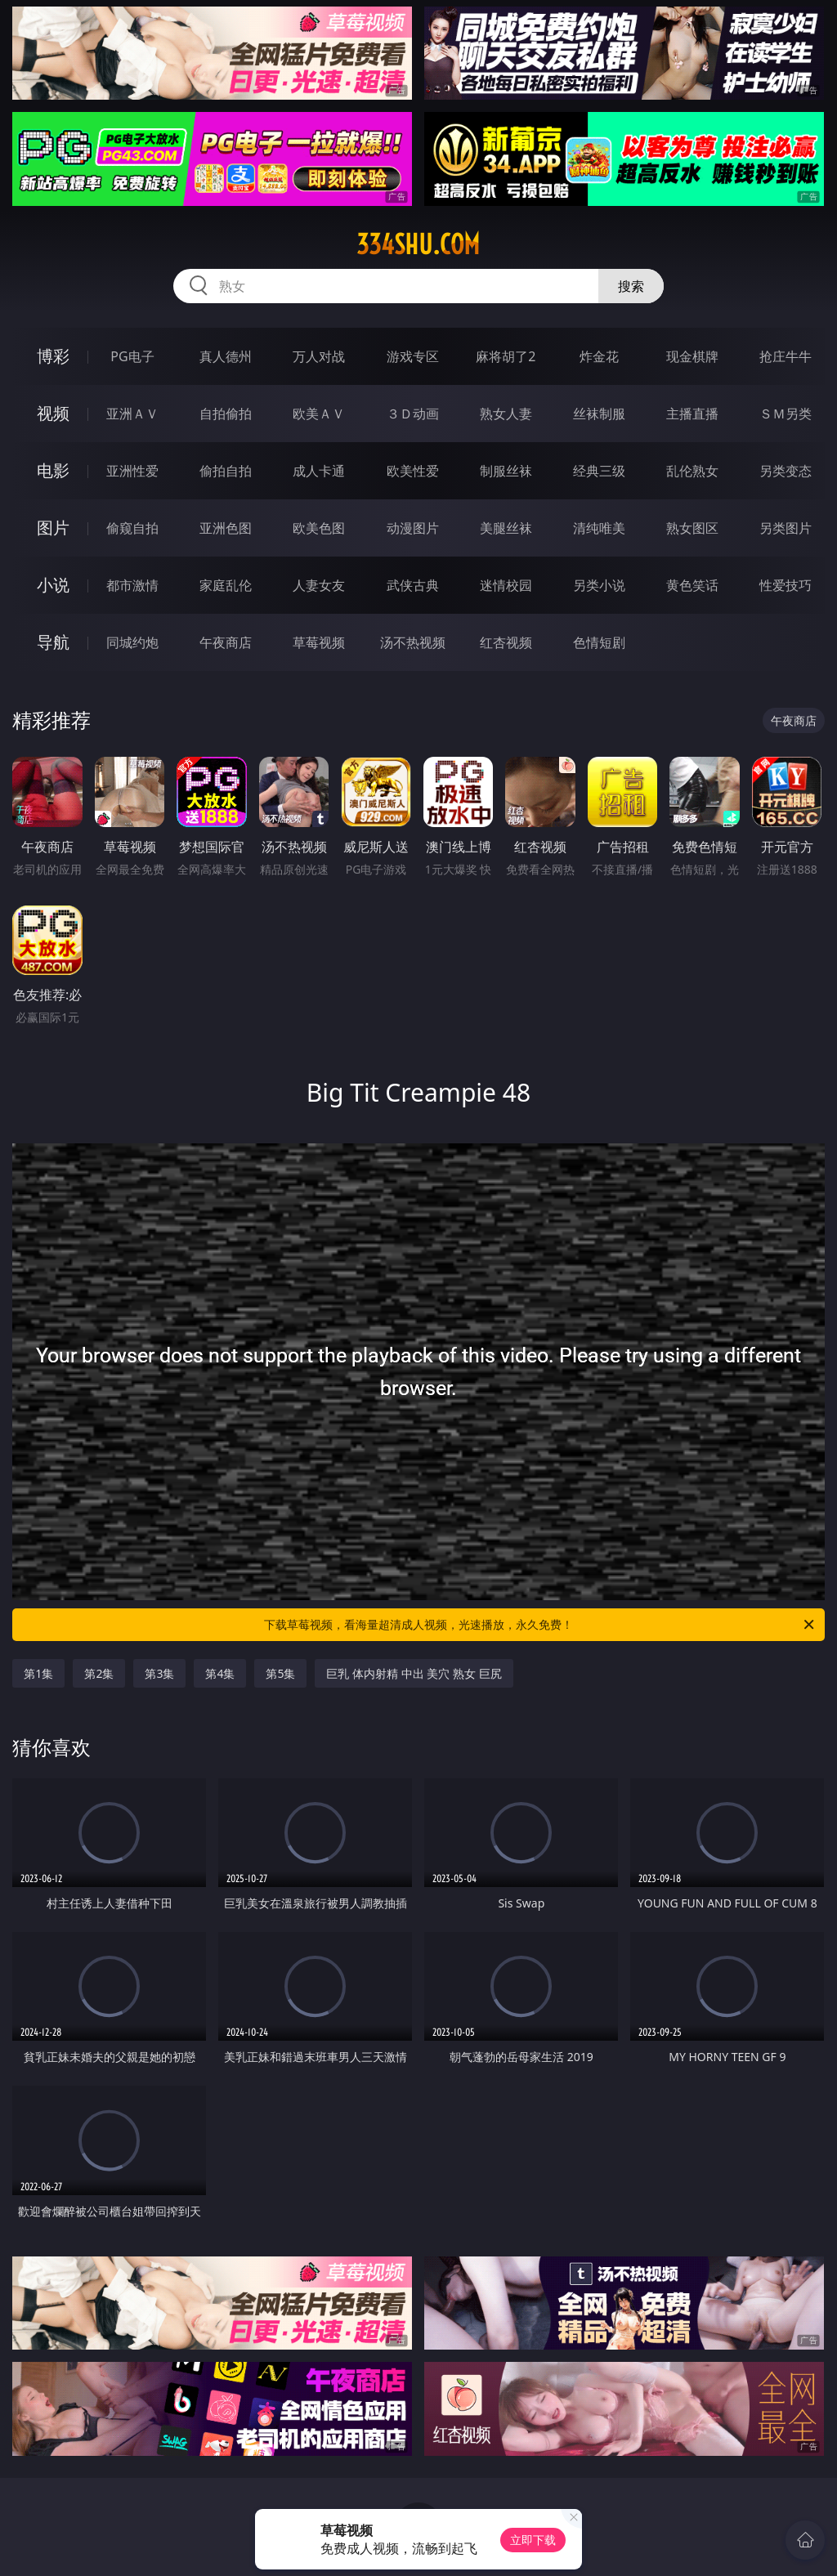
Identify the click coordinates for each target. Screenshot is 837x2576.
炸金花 (599, 356)
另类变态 (785, 471)
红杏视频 (506, 642)
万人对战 (319, 356)
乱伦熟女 (692, 471)
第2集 (99, 1673)
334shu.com (418, 244)
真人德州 (225, 356)
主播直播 (692, 414)
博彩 (53, 356)
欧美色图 (319, 528)
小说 (53, 585)
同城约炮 (132, 642)
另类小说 (599, 585)
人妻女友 (319, 585)
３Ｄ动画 (413, 414)
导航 (53, 642)
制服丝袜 (506, 471)
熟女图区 (692, 528)
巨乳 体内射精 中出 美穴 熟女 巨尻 (413, 1673)
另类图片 (785, 528)
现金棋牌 (692, 356)
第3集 (159, 1673)
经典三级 (599, 471)
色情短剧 (599, 642)
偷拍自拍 (225, 471)
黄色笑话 (692, 585)
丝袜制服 (599, 414)
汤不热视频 (412, 642)
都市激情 (132, 585)
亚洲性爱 (132, 471)
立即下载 (533, 2539)
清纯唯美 (599, 528)
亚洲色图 (225, 528)
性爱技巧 (785, 585)
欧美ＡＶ (319, 414)
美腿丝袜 (506, 528)
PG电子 (132, 356)
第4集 (220, 1673)
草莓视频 (319, 642)
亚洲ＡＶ (132, 414)
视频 (53, 413)
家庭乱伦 (225, 585)
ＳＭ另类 (785, 414)
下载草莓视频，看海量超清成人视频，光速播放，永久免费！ (540, 1625)
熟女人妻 (506, 414)
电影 (53, 470)
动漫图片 (413, 528)
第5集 (280, 1673)
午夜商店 (225, 642)
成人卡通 (319, 471)
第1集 (38, 1673)
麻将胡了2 (505, 356)
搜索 (631, 286)
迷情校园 (506, 585)
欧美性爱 (413, 471)
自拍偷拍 (225, 414)
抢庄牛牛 (785, 356)
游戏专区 (413, 356)
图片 (53, 528)
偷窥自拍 (132, 528)
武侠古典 (413, 585)
